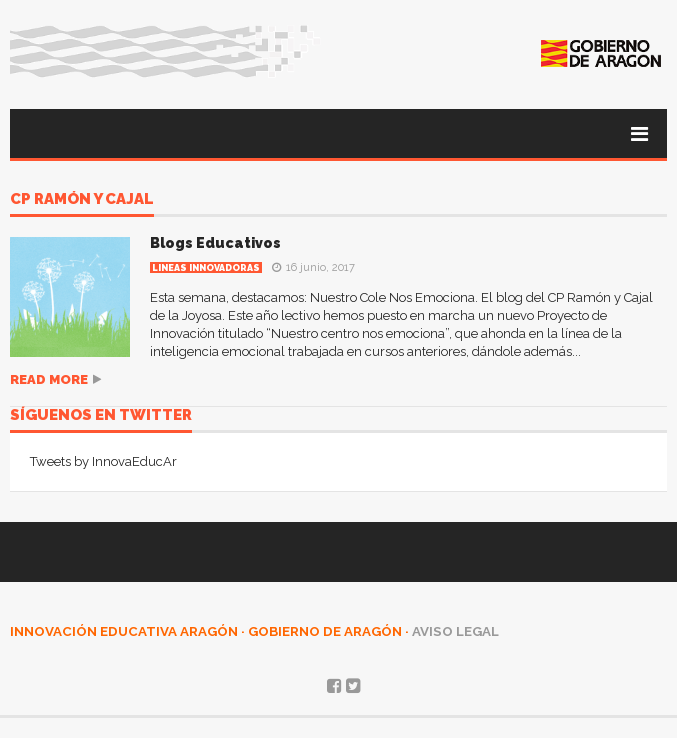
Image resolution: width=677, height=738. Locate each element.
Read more (49, 379)
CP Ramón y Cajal (82, 200)
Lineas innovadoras (206, 268)
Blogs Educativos (215, 243)
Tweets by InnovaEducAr (103, 461)
